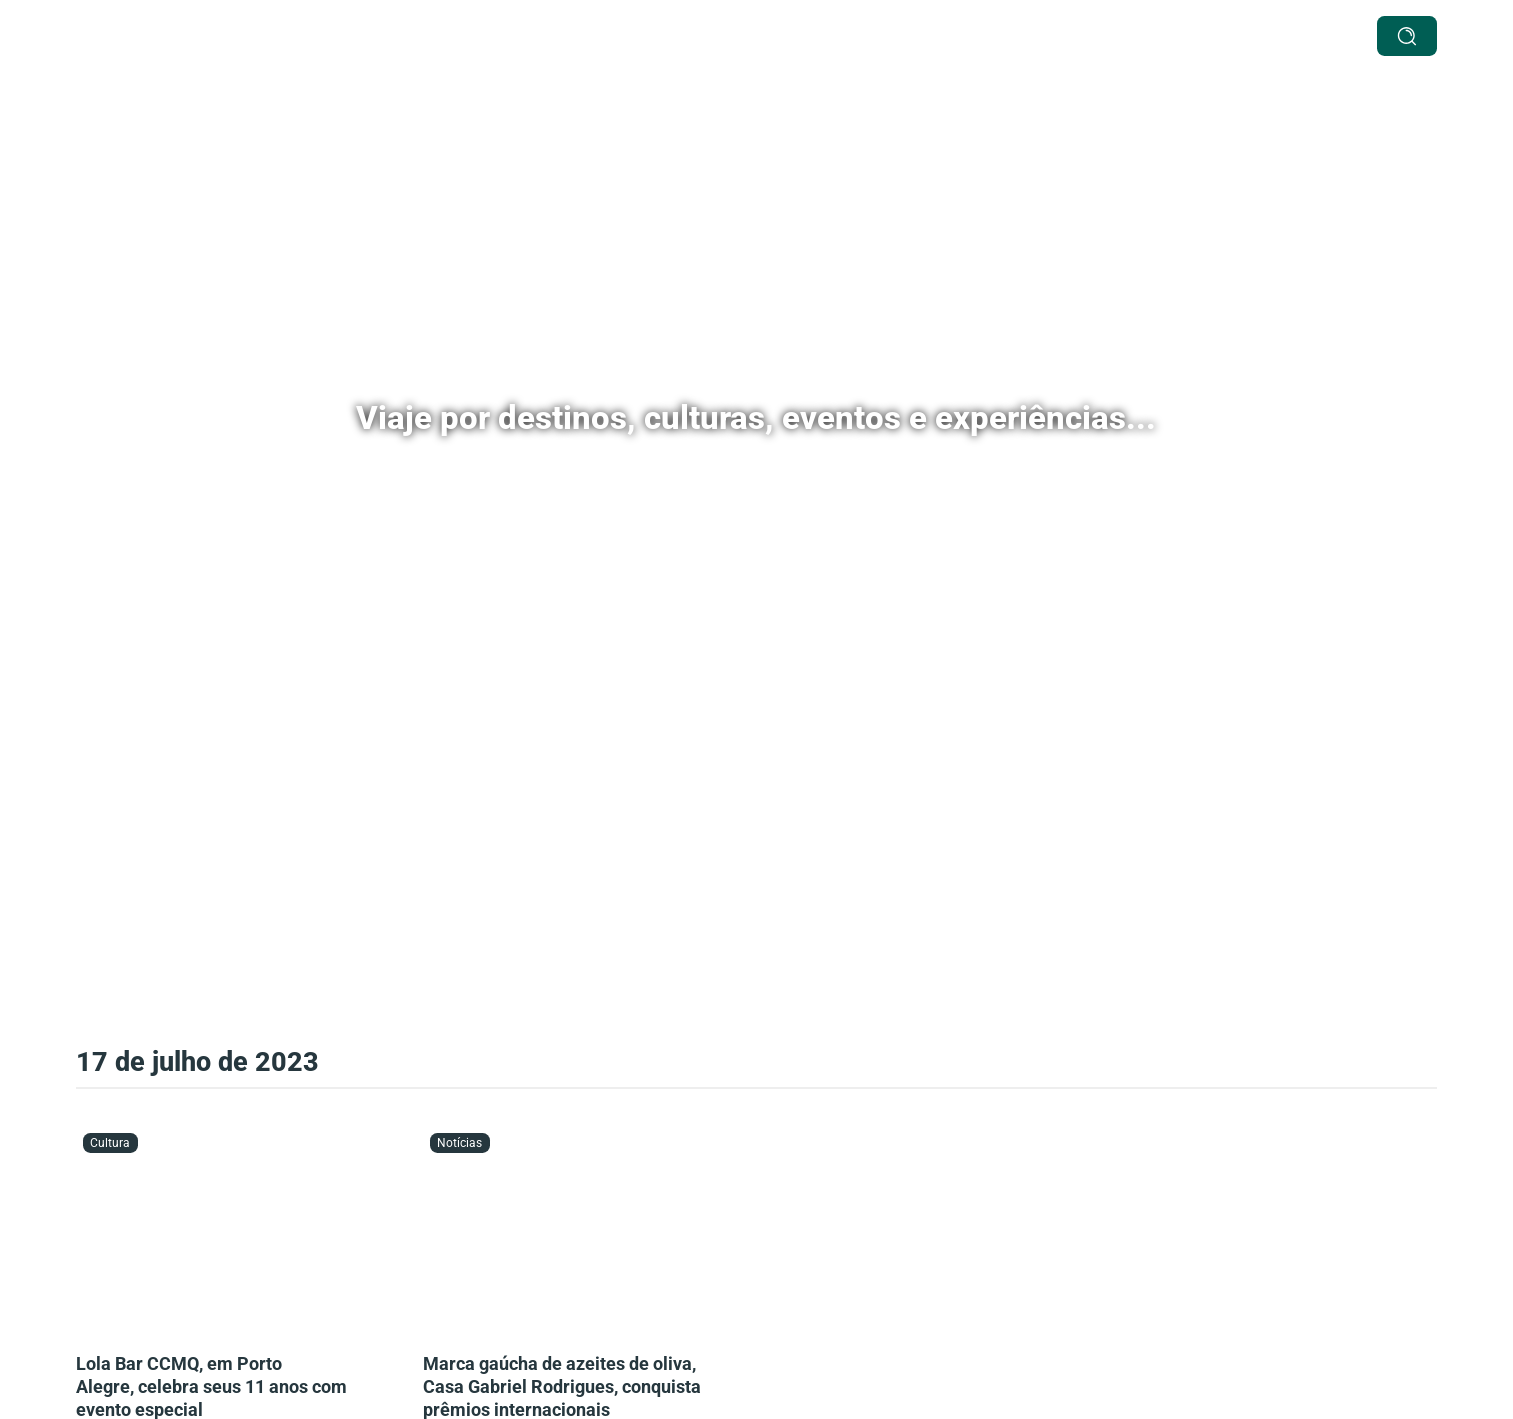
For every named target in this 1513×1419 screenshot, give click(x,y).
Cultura (873, 35)
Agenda (952, 35)
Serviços (557, 35)
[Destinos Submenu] (692, 36)
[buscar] (1407, 36)
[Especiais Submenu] (811, 36)
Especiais (762, 35)
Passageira (1132, 35)
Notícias (1036, 35)
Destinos (645, 35)
